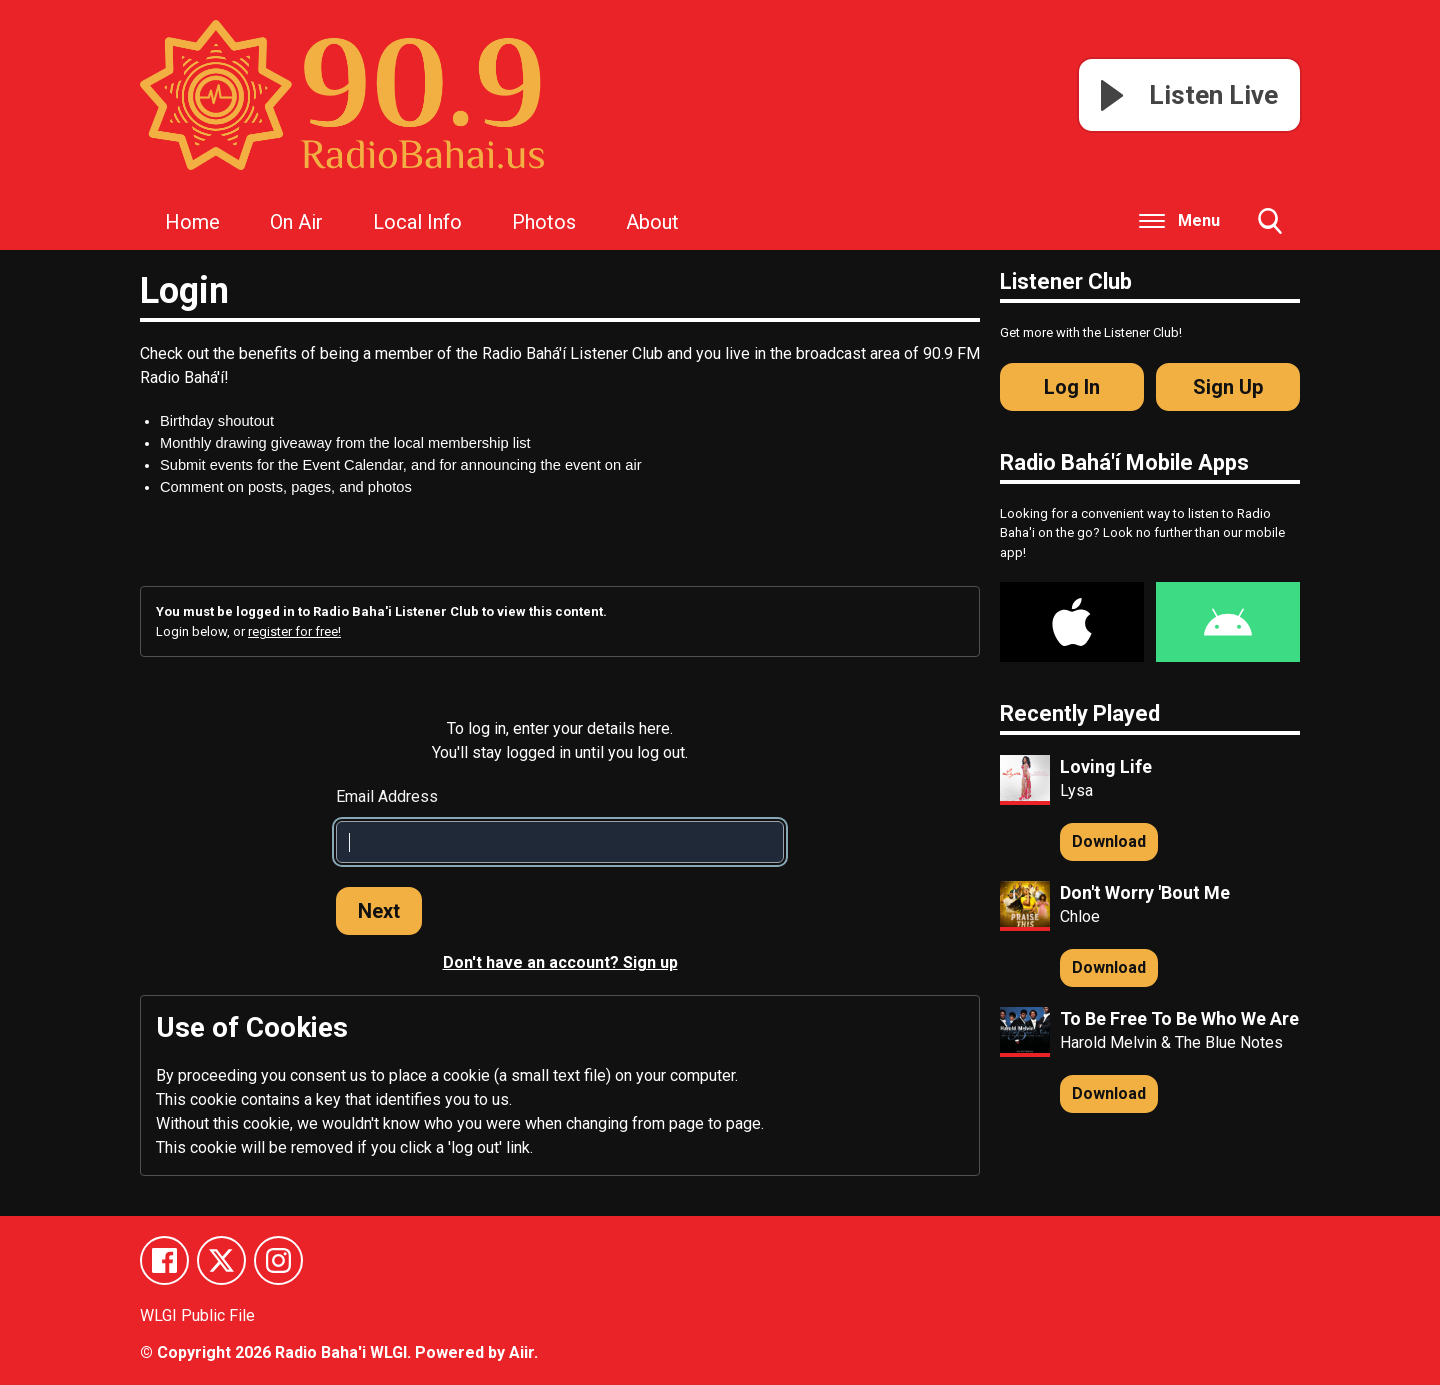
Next (379, 911)
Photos (544, 222)
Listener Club (1066, 281)
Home (192, 222)
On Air (296, 222)
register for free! (294, 631)
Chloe (1080, 916)
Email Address (387, 796)
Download (1109, 841)
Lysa (1076, 790)
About (652, 222)
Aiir (521, 1352)
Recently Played (1080, 713)
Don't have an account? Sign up (560, 962)
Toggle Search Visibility (1270, 229)
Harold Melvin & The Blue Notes (1171, 1042)
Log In (1072, 387)
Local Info (417, 222)
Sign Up (1228, 387)
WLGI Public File (197, 1315)
